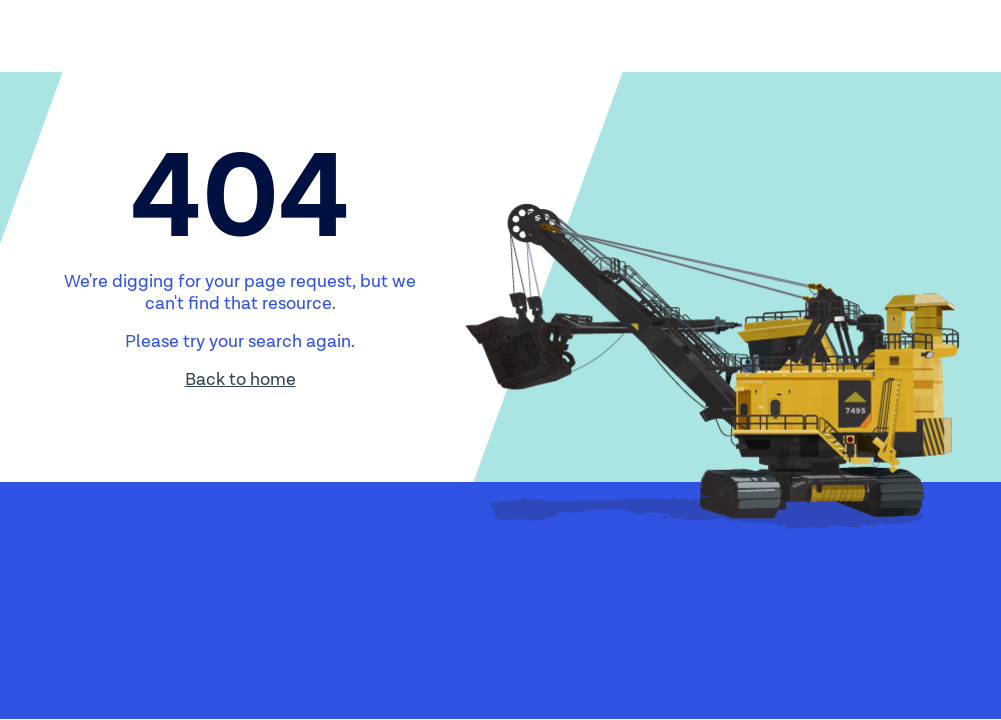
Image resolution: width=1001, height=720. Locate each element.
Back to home (240, 379)
